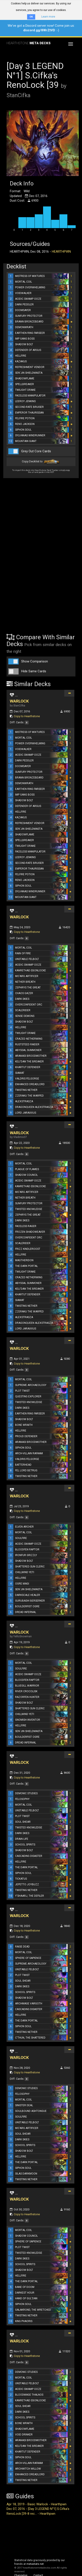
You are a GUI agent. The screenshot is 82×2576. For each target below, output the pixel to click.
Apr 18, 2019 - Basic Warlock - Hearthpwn (36, 2504)
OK (31, 16)
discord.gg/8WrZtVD (39, 30)
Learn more (48, 16)
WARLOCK (19, 701)
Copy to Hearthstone (27, 716)
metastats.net (35, 2563)
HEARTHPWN (61, 252)
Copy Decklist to (41, 462)
